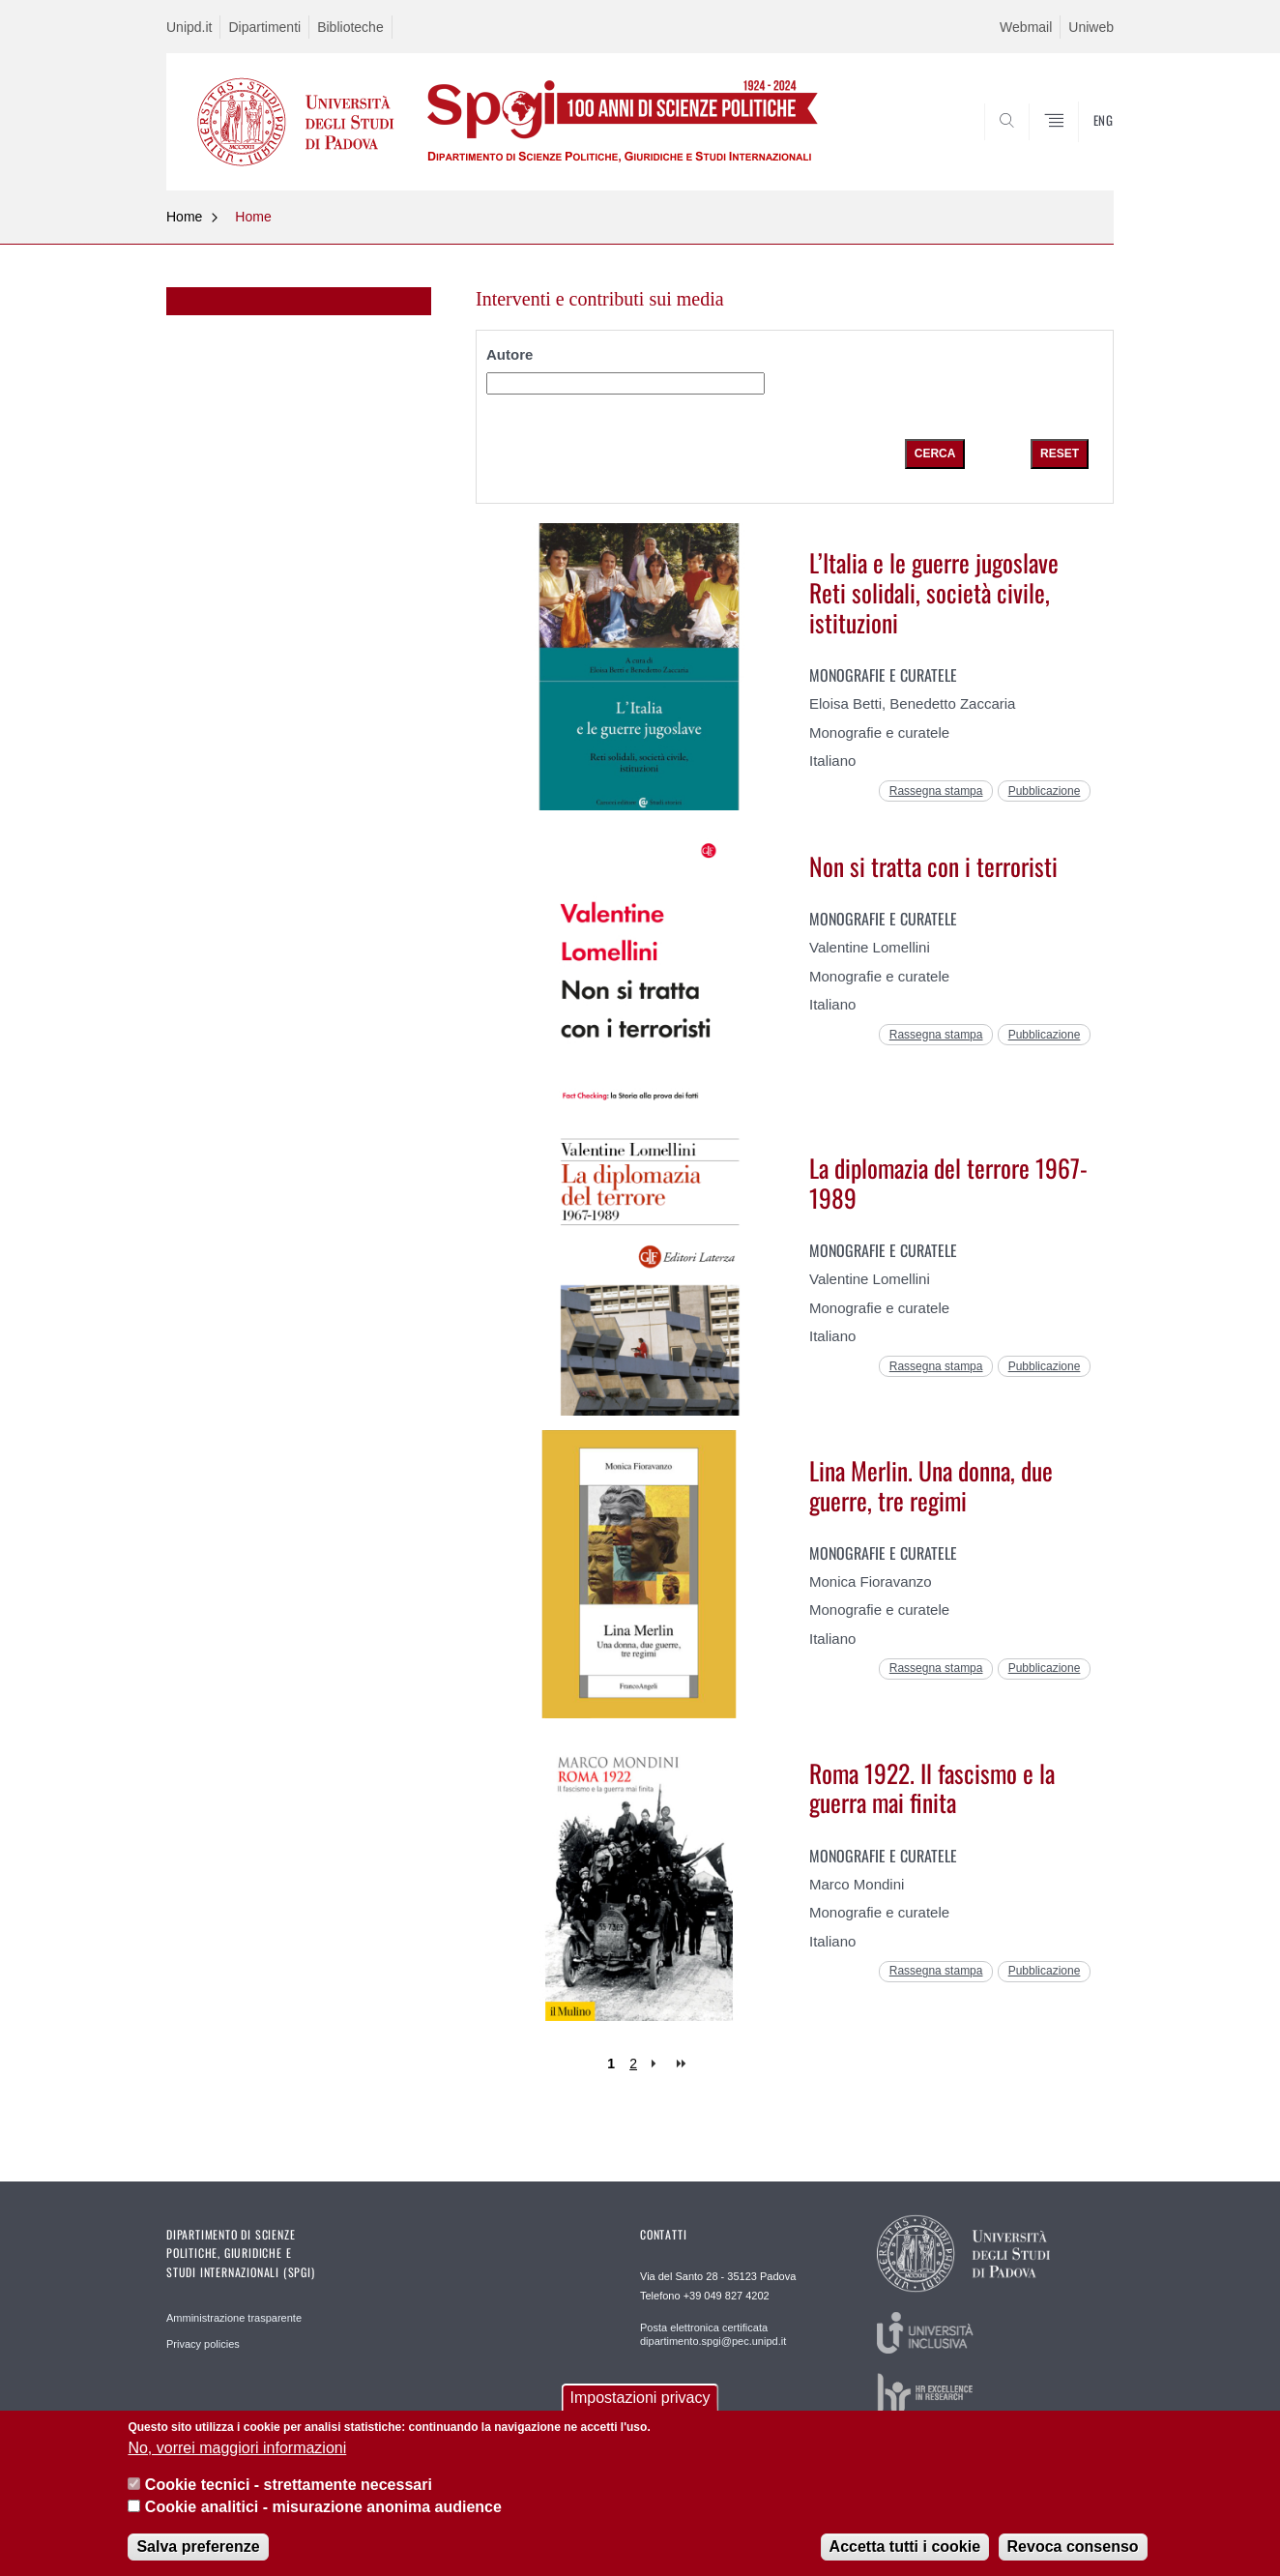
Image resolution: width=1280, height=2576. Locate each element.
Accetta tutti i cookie (904, 2546)
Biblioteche (350, 27)
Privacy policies (203, 2344)
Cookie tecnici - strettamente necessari (288, 2484)
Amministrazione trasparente (234, 2318)
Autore (509, 355)
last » (683, 2064)
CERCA (1083, 144)
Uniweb (1091, 27)
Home (184, 216)
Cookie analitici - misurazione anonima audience (323, 2507)
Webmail (1026, 27)
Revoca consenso (1073, 2546)
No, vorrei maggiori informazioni (237, 2448)
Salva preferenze (197, 2546)
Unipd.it (189, 27)
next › (658, 2064)
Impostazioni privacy (640, 2397)
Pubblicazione (1044, 791)
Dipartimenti (264, 27)
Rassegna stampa (936, 791)
